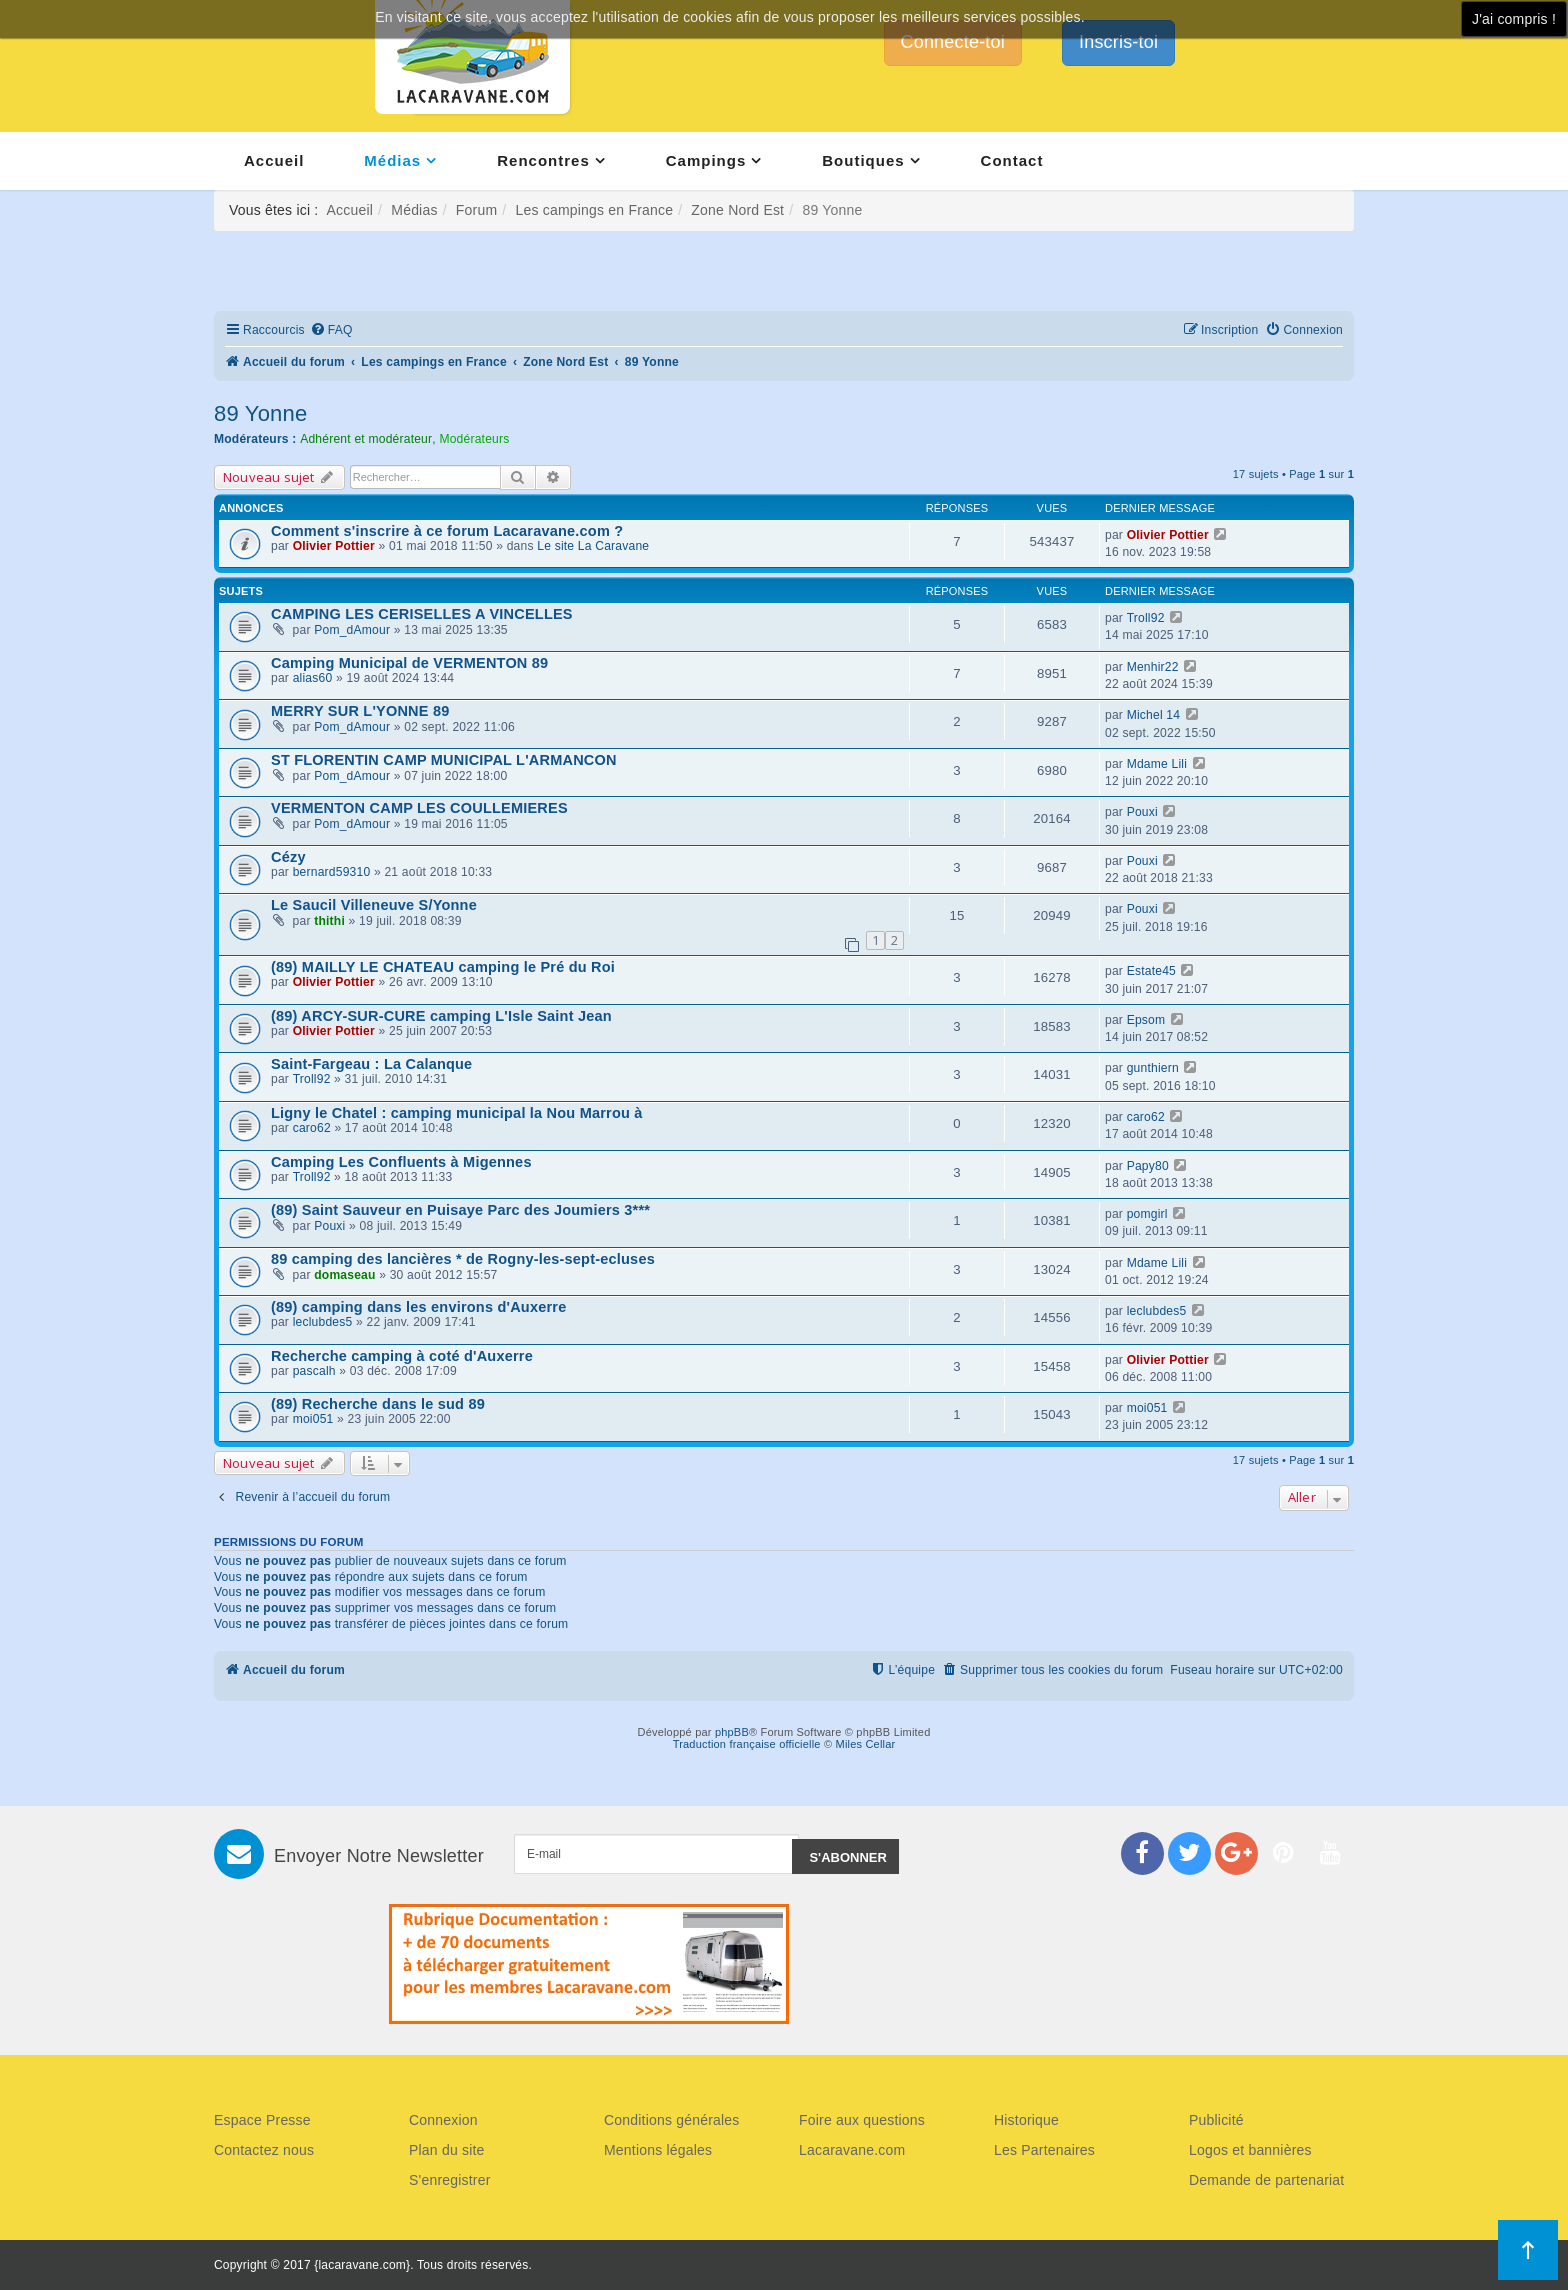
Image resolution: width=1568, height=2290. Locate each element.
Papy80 (1148, 1166)
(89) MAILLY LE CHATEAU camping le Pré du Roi (443, 967)
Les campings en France (594, 210)
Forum (476, 210)
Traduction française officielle (747, 1744)
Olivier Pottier (334, 546)
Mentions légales (658, 2150)
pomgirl (1147, 1214)
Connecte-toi (953, 42)
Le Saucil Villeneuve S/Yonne (374, 905)
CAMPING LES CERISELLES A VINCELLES (422, 614)
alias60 (313, 678)
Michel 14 (1154, 715)
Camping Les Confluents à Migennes (401, 1162)
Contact (1012, 160)
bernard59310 (332, 872)
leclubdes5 (323, 1322)
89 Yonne (260, 413)
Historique (1026, 2120)
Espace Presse (262, 2120)
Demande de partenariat (1266, 2180)
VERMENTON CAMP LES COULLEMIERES (419, 808)
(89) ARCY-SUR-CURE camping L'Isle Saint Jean (441, 1016)
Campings (706, 160)
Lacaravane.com (852, 2150)
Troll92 (1146, 618)
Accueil (274, 160)
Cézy (288, 857)
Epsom (1146, 1020)
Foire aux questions (862, 2120)
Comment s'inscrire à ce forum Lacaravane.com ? (447, 531)
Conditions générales (672, 2120)
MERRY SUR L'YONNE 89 (360, 711)
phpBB (732, 1732)
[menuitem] (331, 330)
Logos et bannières (1250, 2150)
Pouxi (1142, 812)
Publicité (1216, 2120)
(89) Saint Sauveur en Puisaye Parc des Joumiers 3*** (460, 1210)
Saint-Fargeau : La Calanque (371, 1064)
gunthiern (1153, 1068)
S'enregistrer (450, 2180)
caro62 (312, 1128)
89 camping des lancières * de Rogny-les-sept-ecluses (463, 1259)
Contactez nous (264, 2150)
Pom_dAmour (352, 630)
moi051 (313, 1419)
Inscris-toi (1118, 42)
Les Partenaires (1044, 2150)
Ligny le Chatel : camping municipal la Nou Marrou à (457, 1113)
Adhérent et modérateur (366, 439)
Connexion (443, 2120)
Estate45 (1151, 971)
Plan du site (447, 2150)
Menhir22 (1153, 667)
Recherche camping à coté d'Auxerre (402, 1356)
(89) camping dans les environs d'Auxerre (418, 1307)
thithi (329, 921)
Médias (392, 160)
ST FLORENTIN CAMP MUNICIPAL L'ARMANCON (444, 760)
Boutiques (863, 160)
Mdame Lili (1157, 764)
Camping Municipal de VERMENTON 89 (409, 663)
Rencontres (543, 160)
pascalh (314, 1371)
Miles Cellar (866, 1744)
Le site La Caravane (593, 546)
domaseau (344, 1275)
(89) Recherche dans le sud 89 (378, 1404)
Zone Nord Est (737, 210)
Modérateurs (474, 439)
